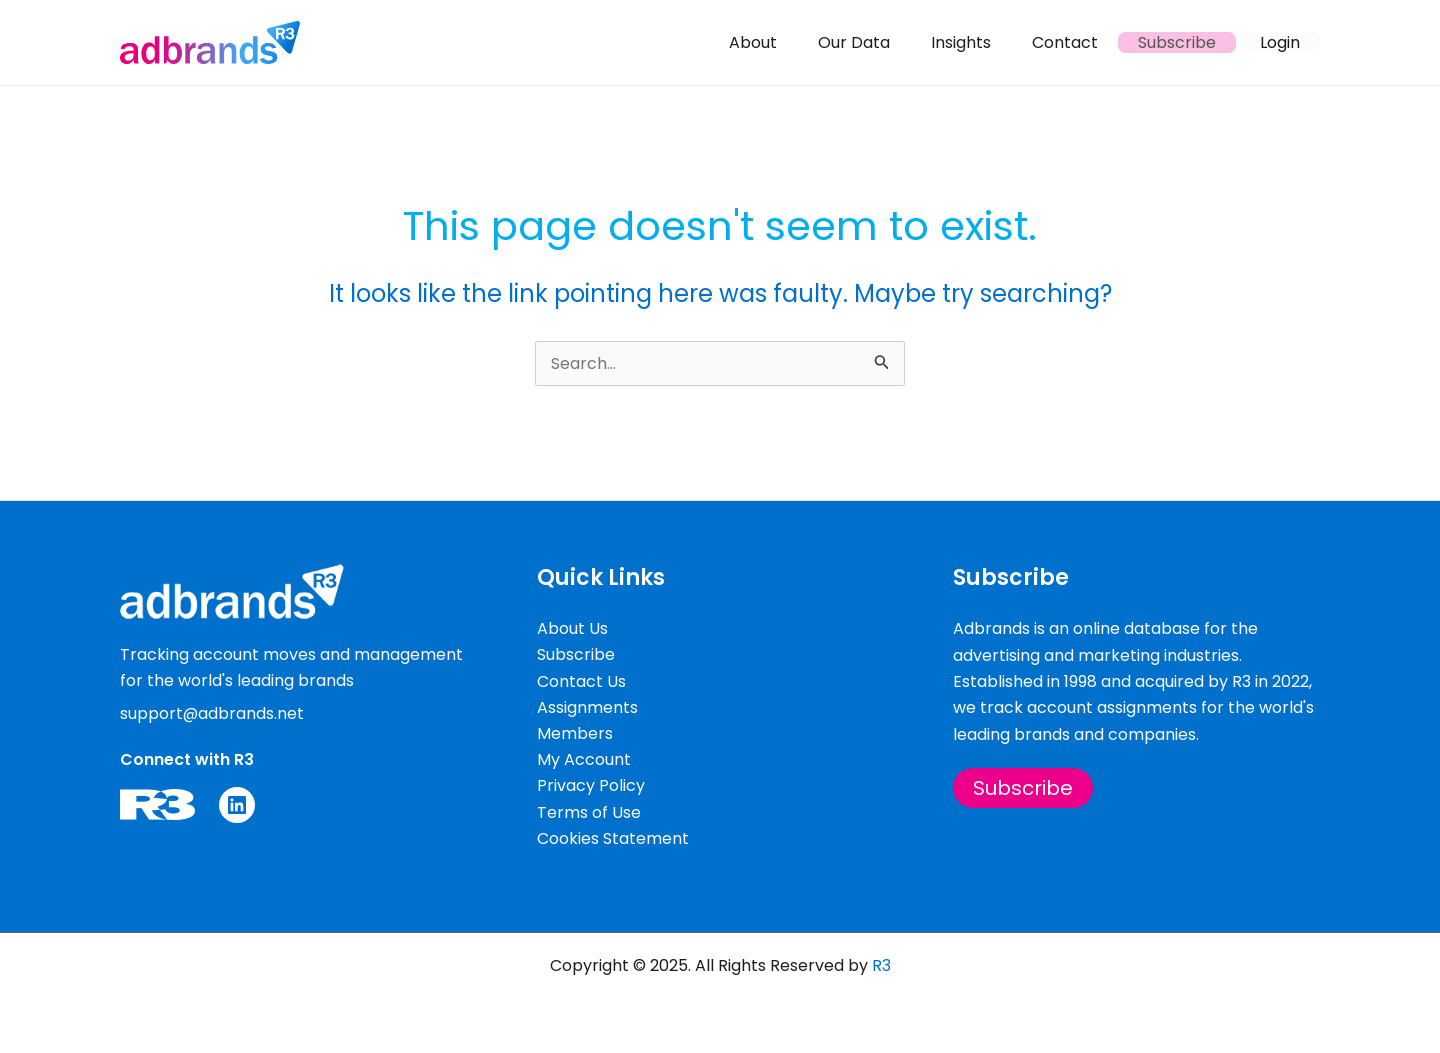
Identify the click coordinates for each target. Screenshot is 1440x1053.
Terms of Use (589, 811)
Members (575, 732)
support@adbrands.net (212, 711)
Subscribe (576, 653)
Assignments (587, 706)
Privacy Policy (591, 785)
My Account (584, 758)
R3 (881, 965)
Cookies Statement (613, 838)
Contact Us (581, 679)
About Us (572, 627)
